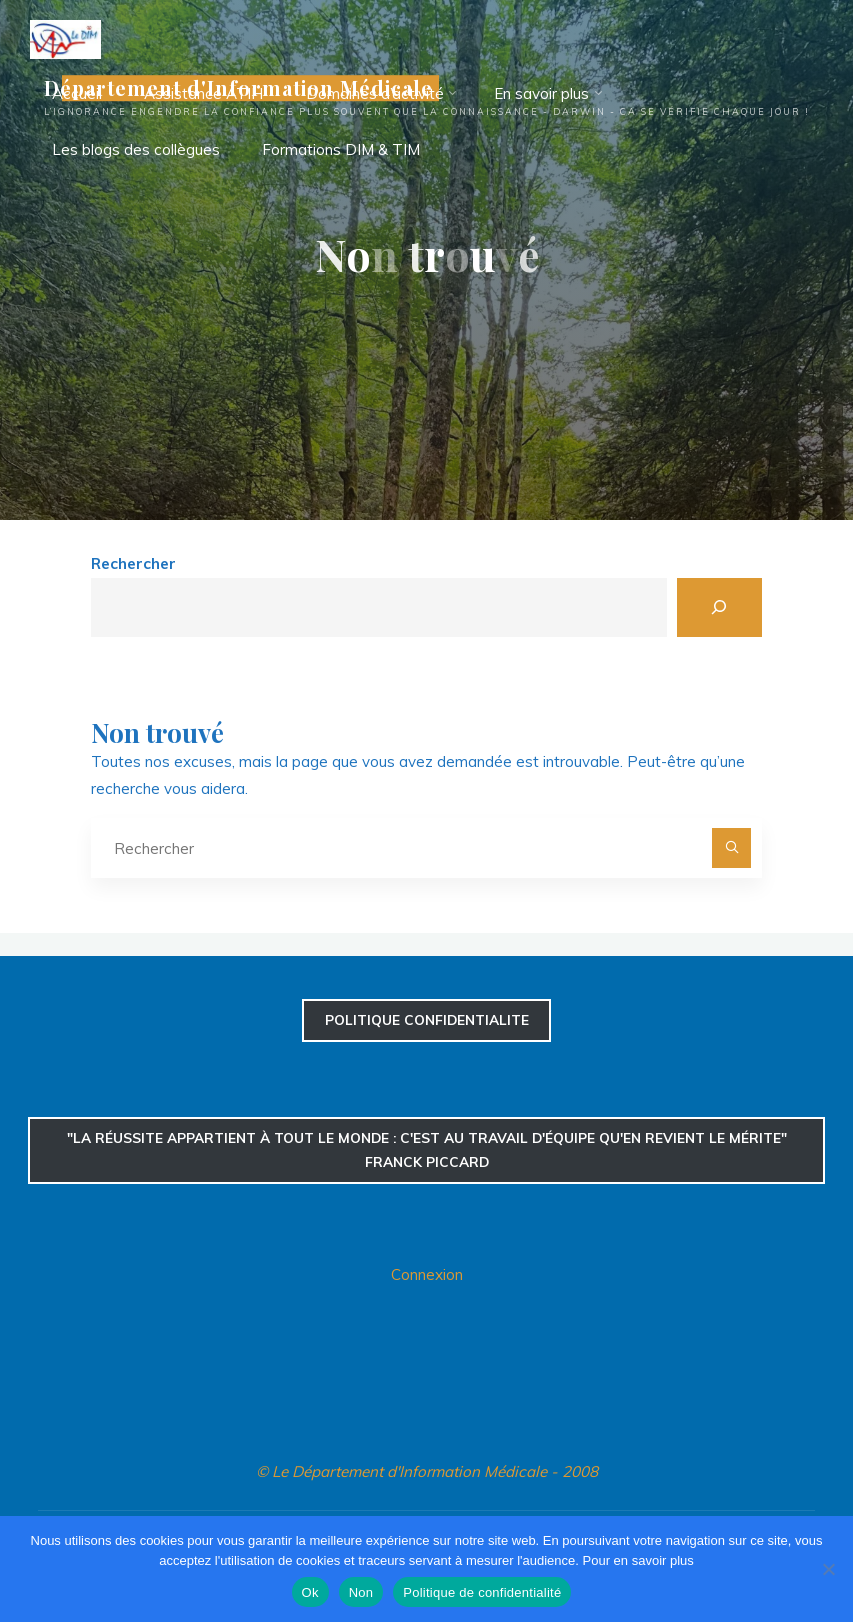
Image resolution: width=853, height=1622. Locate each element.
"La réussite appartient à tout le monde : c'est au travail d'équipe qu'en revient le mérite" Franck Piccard (427, 1150)
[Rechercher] (719, 607)
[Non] (828, 1569)
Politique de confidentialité (482, 1592)
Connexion (427, 1274)
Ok (310, 1592)
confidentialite (427, 1019)
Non (361, 1592)
